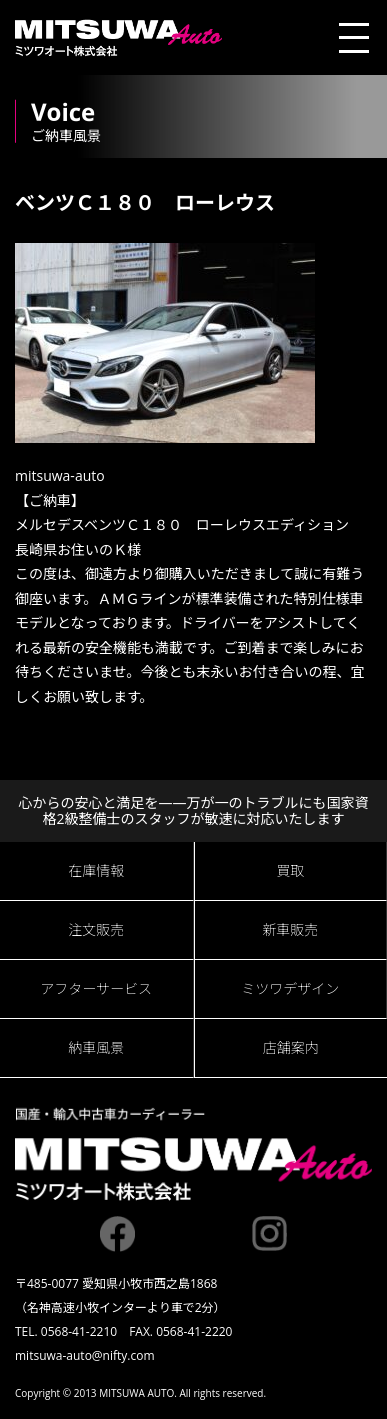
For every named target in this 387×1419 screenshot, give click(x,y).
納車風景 (96, 1047)
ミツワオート (118, 37)
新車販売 (290, 929)
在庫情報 (96, 870)
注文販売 (96, 929)
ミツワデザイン (290, 988)
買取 (290, 870)
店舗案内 (291, 1047)
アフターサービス (96, 988)
